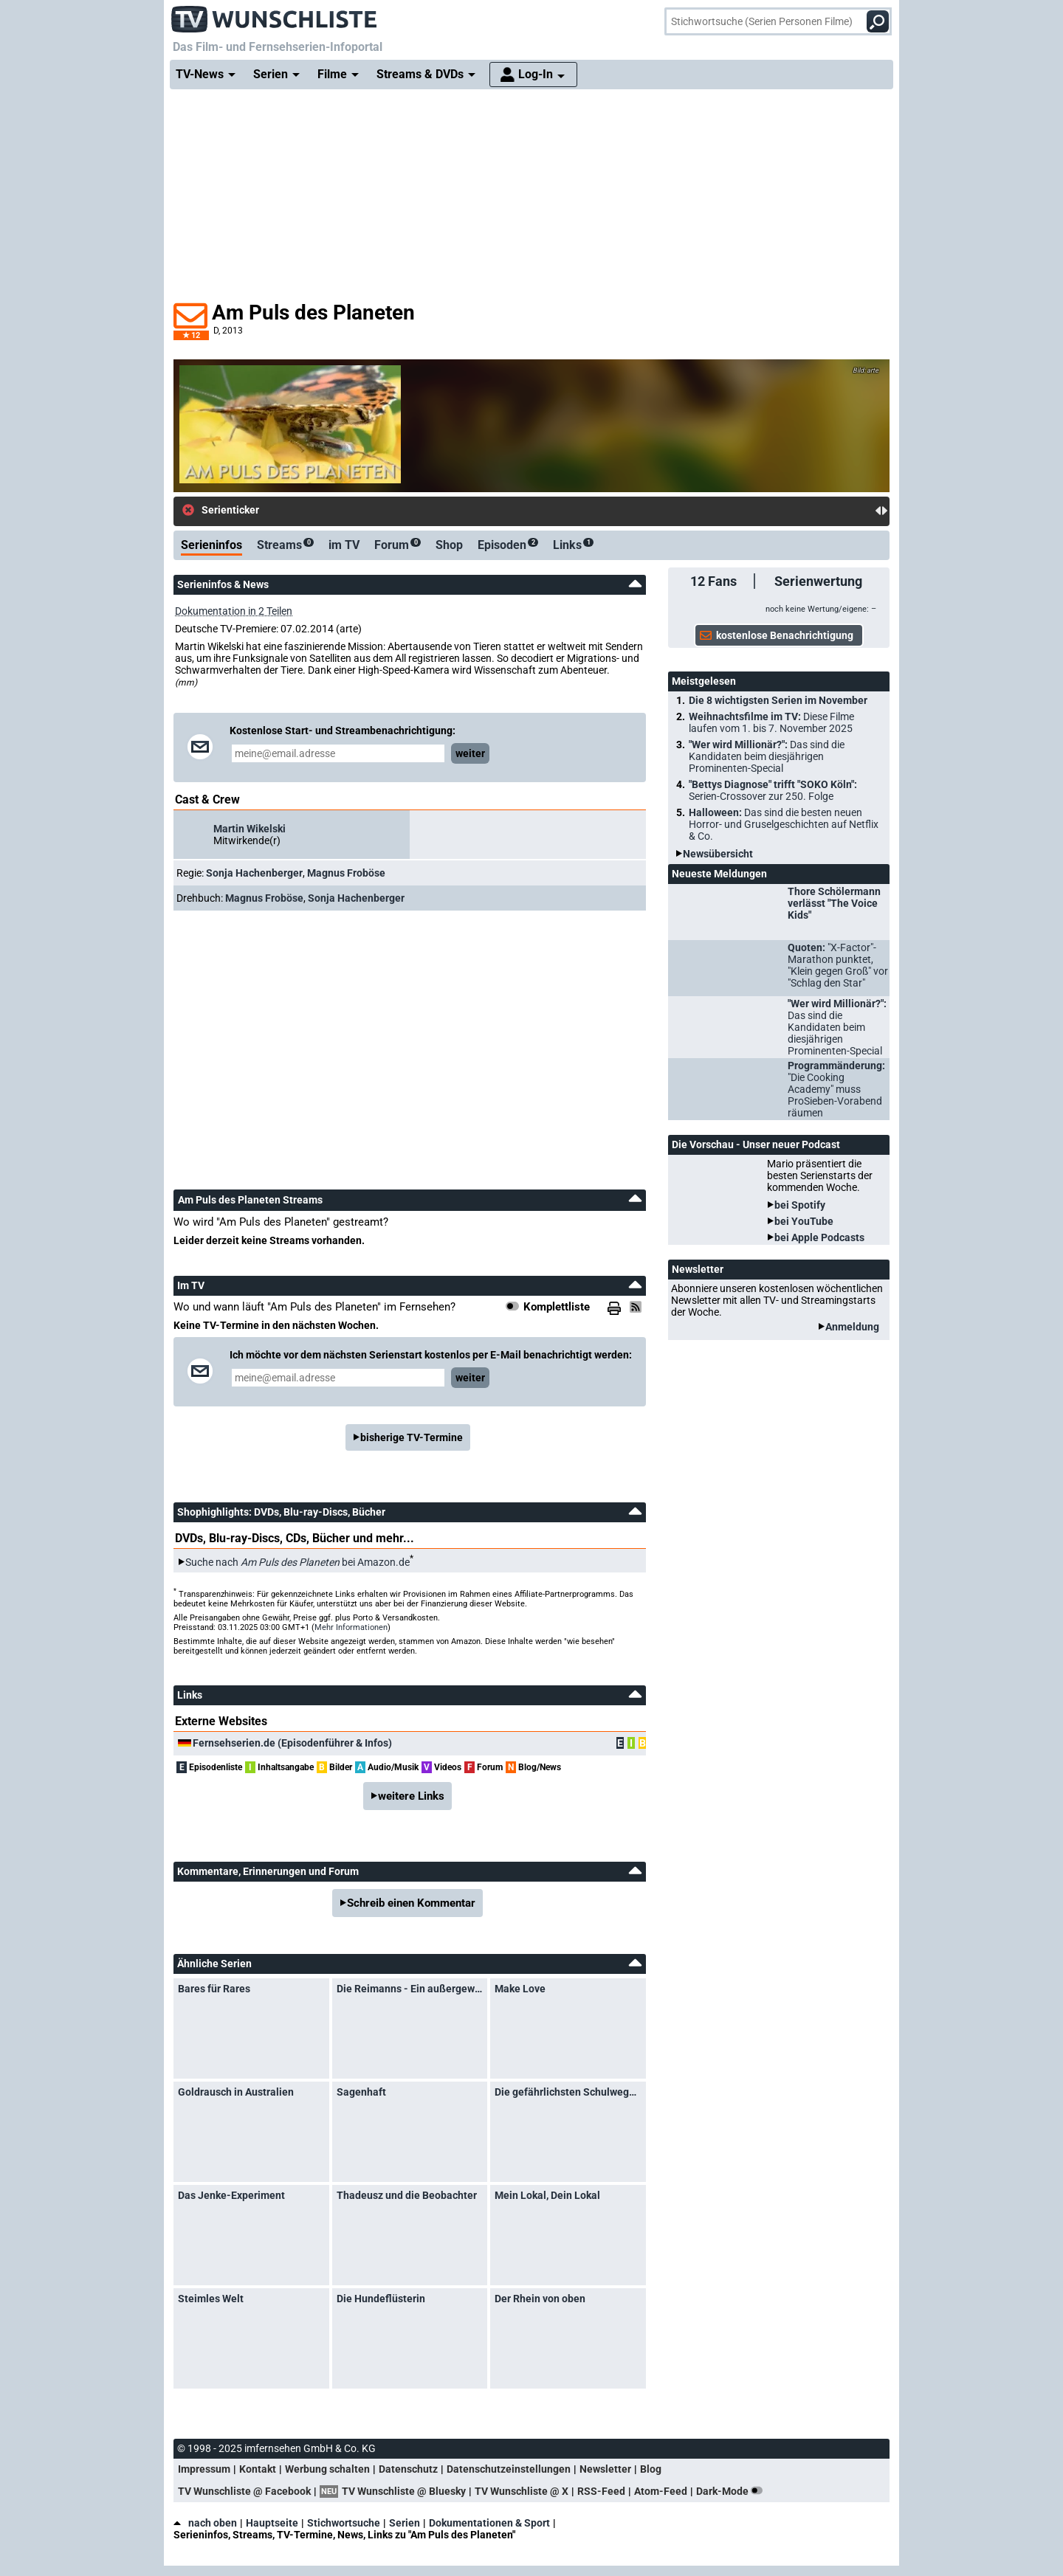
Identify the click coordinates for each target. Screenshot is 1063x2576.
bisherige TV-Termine (411, 1437)
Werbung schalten (327, 2469)
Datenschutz (408, 2469)
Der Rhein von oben (540, 2298)
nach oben (205, 2523)
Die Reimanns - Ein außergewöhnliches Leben (410, 1989)
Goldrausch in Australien (236, 2092)
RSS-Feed (601, 2491)
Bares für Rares (214, 1989)
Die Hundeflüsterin (381, 2298)
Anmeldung (852, 1327)
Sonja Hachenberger (254, 873)
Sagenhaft (361, 2092)
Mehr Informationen (351, 1627)
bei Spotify (799, 1205)
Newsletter (605, 2469)
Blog (650, 2469)
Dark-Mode (732, 2491)
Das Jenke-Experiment (231, 2195)
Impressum (204, 2469)
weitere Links (411, 1796)
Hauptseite (272, 2523)
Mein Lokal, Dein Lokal (547, 2195)
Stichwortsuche (343, 2523)
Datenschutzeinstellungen (509, 2469)
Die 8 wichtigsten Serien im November (778, 700)
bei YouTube (803, 1221)
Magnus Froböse (346, 873)
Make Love (520, 1989)
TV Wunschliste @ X (521, 2491)
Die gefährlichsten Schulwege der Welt (568, 2092)
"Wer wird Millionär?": (766, 756)
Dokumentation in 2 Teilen (233, 611)
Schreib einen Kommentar (411, 1903)
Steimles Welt (211, 2298)
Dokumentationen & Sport (489, 2523)
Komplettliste (556, 1306)
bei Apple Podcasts (819, 1237)
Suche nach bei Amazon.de (297, 1562)
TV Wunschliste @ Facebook (244, 2491)
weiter (470, 753)
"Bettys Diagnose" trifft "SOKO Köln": (773, 790)
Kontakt (257, 2469)
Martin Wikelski (249, 829)
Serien (404, 2523)
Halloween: (783, 824)
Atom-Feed (660, 2491)
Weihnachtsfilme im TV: (771, 722)
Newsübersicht (718, 854)
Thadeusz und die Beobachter (407, 2195)
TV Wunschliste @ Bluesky (404, 2491)
